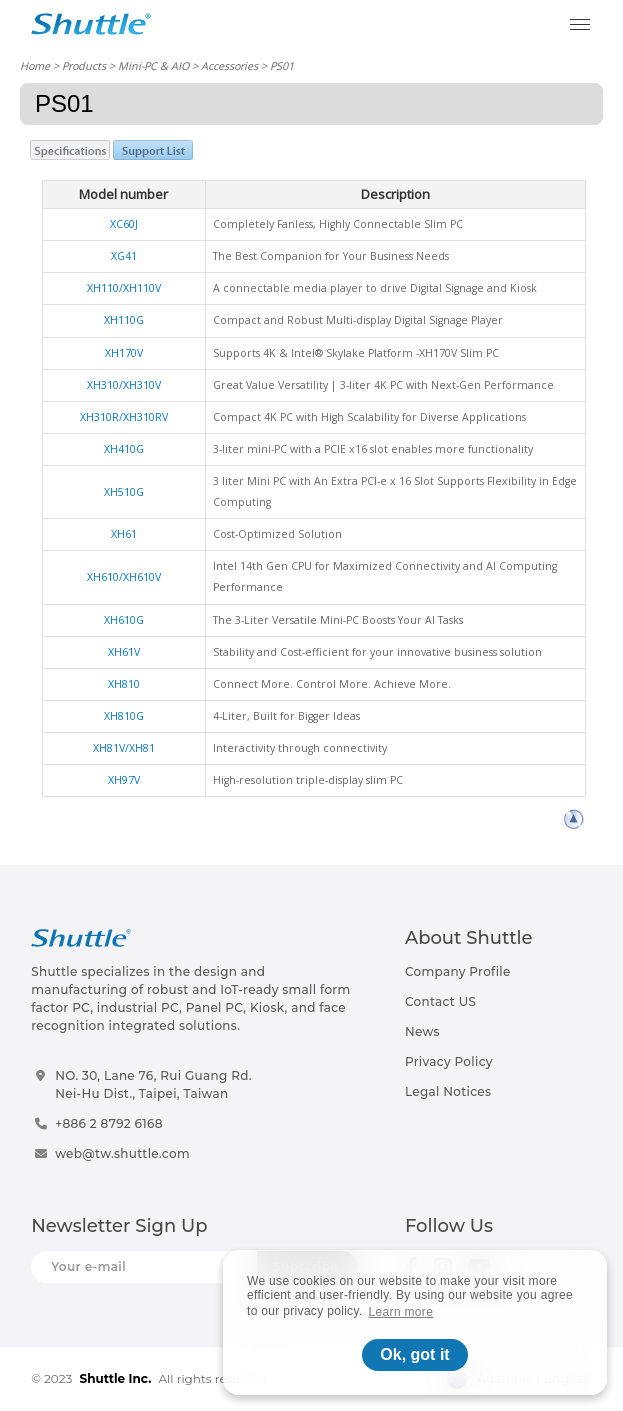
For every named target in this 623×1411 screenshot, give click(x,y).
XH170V (124, 353)
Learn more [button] (401, 1312)
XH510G (124, 492)
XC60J (124, 224)
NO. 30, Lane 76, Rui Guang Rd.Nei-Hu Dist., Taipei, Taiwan (153, 1084)
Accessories (229, 65)
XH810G (124, 716)
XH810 (124, 684)
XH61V (124, 652)
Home (35, 65)
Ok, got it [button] (414, 1354)
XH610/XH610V (124, 577)
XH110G (124, 320)
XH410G (124, 449)
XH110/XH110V (124, 288)
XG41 (124, 256)
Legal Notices (448, 1091)
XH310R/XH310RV (124, 417)
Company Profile (458, 971)
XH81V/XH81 (124, 748)
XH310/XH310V (124, 385)
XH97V (124, 780)
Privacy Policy (449, 1061)
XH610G (124, 620)
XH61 (124, 534)
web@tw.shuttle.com (122, 1153)
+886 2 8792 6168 (109, 1123)
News (422, 1031)
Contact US (440, 1001)
